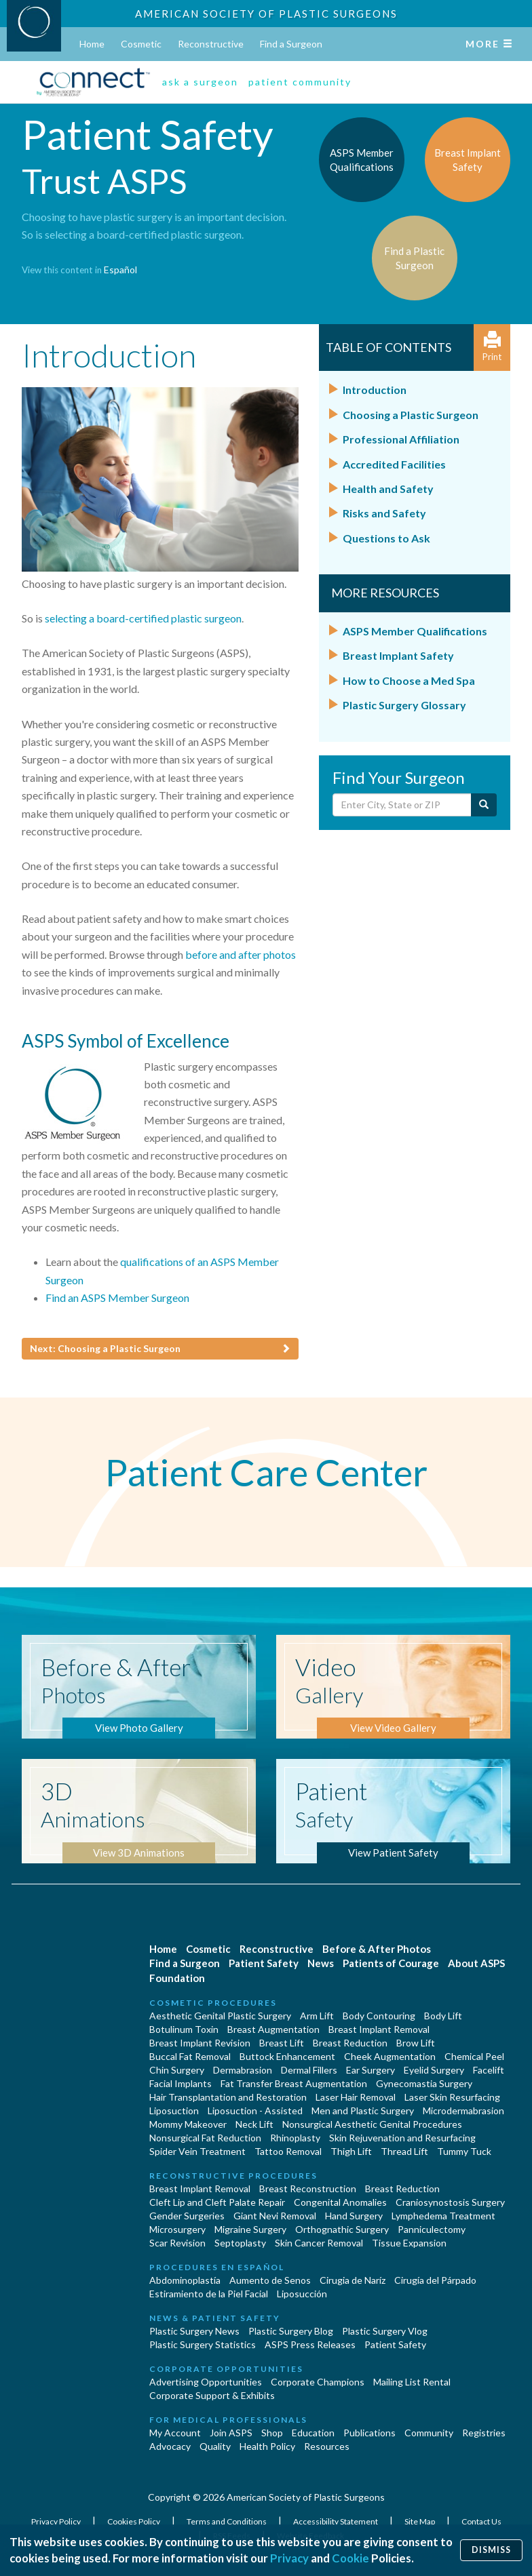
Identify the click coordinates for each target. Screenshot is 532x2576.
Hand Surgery (354, 2215)
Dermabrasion (242, 2070)
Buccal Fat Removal (190, 2056)
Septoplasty (240, 2242)
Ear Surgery (370, 2070)
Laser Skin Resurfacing (452, 2097)
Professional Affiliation (401, 439)
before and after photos (240, 954)
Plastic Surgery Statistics (202, 2344)
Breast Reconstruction (307, 2188)
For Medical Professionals (228, 2420)
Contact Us (481, 2521)
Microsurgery (177, 2229)
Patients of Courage (391, 1963)
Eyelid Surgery (434, 2070)
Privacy (289, 2558)
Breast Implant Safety (398, 655)
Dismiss (491, 2550)
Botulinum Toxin (183, 2029)
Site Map (420, 2521)
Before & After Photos (376, 1949)
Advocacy (170, 2446)
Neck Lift (254, 2124)
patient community (300, 81)
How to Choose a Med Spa (409, 680)
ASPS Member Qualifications (415, 631)
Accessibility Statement (336, 2521)
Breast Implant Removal (379, 2029)
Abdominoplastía (185, 2280)
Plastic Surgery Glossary (404, 704)
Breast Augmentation (273, 2029)
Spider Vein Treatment (197, 2151)
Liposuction (174, 2110)
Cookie (350, 2558)
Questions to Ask (386, 538)
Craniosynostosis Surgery (450, 2202)
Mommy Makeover (188, 2124)
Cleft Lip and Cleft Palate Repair (217, 2202)
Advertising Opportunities (205, 2381)
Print (492, 347)
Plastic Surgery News (194, 2331)
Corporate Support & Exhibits (212, 2395)
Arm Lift (317, 2015)
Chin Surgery (176, 2070)
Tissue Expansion (409, 2242)
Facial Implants (180, 2083)
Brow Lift (415, 2042)
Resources (326, 2446)
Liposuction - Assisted (255, 2110)
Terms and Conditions (227, 2521)
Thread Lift (404, 2151)
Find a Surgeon (291, 43)
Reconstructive (211, 43)
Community (428, 2432)
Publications (369, 2432)
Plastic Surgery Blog (290, 2331)
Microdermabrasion (463, 2110)
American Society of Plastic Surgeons (266, 13)
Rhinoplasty (295, 2137)
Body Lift (443, 2015)
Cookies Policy (134, 2521)
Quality (215, 2446)
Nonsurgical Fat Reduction (205, 2137)
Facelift (488, 2070)
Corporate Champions (317, 2381)
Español (120, 269)
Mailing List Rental (412, 2381)
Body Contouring (379, 2015)
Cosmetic (141, 43)
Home (91, 43)
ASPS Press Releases (310, 2344)
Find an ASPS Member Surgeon (117, 1297)
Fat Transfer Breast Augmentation (294, 2083)
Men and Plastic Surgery (362, 2110)
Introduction (374, 389)
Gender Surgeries (187, 2215)
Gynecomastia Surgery (424, 2083)
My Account (175, 2432)
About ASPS (476, 1963)
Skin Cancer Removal (319, 2242)
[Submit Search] (484, 804)
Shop (272, 2432)
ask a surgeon (200, 81)
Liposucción (302, 2293)
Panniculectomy (432, 2229)
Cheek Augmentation (390, 2056)
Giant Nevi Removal (274, 2215)
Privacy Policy (56, 2521)
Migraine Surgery (250, 2229)
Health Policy (267, 2446)
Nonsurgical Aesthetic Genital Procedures (372, 2124)
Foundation (177, 1978)
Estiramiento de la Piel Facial (208, 2293)
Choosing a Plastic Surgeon (410, 414)
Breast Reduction (350, 2042)
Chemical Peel (474, 2056)
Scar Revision (177, 2242)
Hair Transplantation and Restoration (228, 2097)
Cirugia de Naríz (352, 2280)
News (320, 1963)
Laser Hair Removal (356, 2097)
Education (313, 2432)
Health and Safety (388, 488)
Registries (484, 2432)
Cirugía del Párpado (435, 2280)
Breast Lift (281, 2042)
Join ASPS (231, 2432)
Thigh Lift (351, 2151)
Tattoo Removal (288, 2151)
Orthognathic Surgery (342, 2229)
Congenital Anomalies (340, 2202)
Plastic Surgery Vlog (385, 2331)
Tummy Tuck (464, 2151)
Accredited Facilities (394, 464)
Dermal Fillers (309, 2070)
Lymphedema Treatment (443, 2215)
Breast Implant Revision (199, 2042)
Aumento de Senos (270, 2280)
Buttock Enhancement (287, 2056)
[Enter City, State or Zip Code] (402, 804)
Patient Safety (264, 1963)
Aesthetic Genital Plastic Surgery (220, 2015)
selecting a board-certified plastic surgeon (143, 618)
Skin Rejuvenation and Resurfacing (402, 2137)
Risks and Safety (384, 513)
